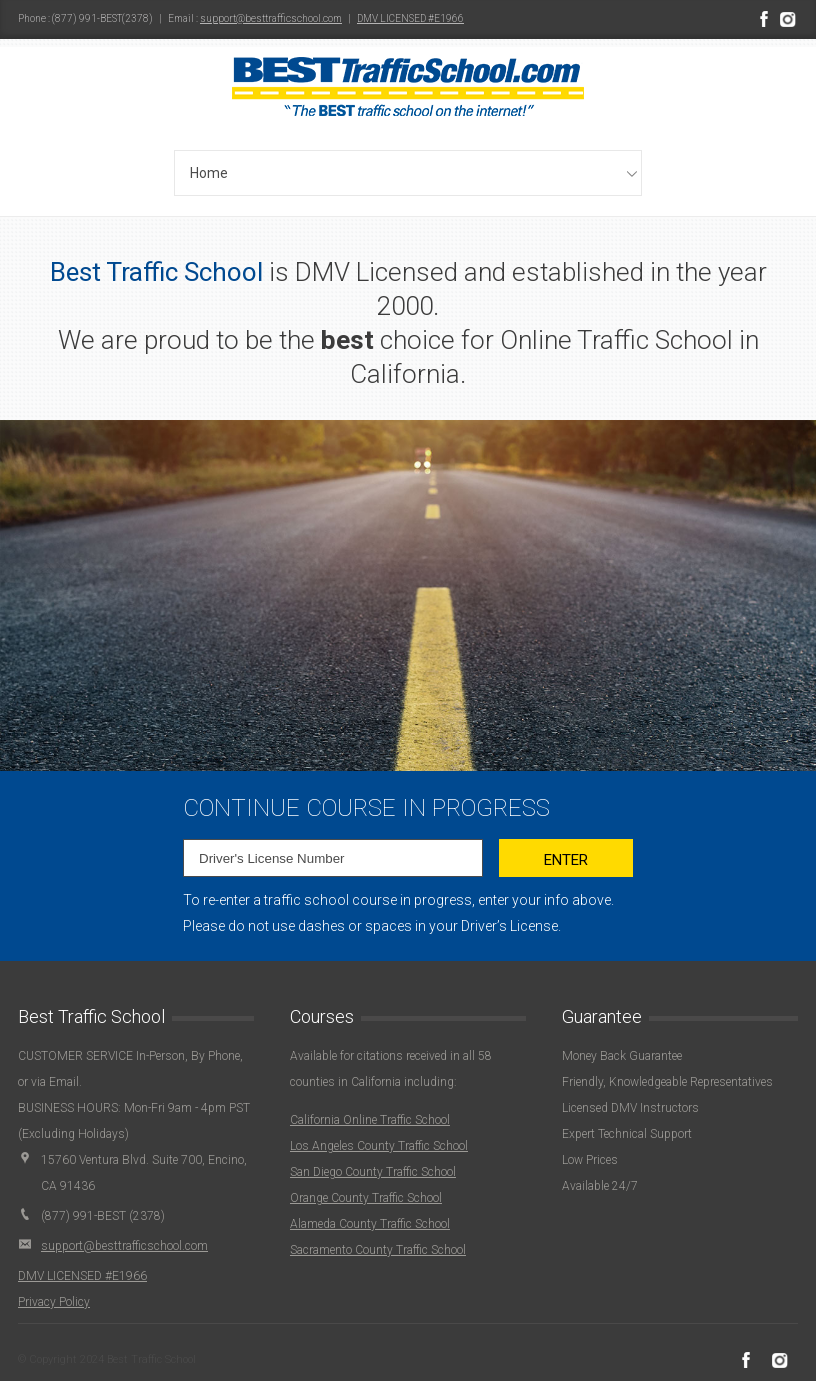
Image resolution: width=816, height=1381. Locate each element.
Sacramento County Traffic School (378, 1250)
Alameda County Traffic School (370, 1224)
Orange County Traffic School (366, 1198)
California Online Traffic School (370, 1120)
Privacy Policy (54, 1302)
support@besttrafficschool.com (271, 18)
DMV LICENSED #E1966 (410, 18)
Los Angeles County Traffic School (379, 1146)
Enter (566, 860)
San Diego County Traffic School (373, 1172)
